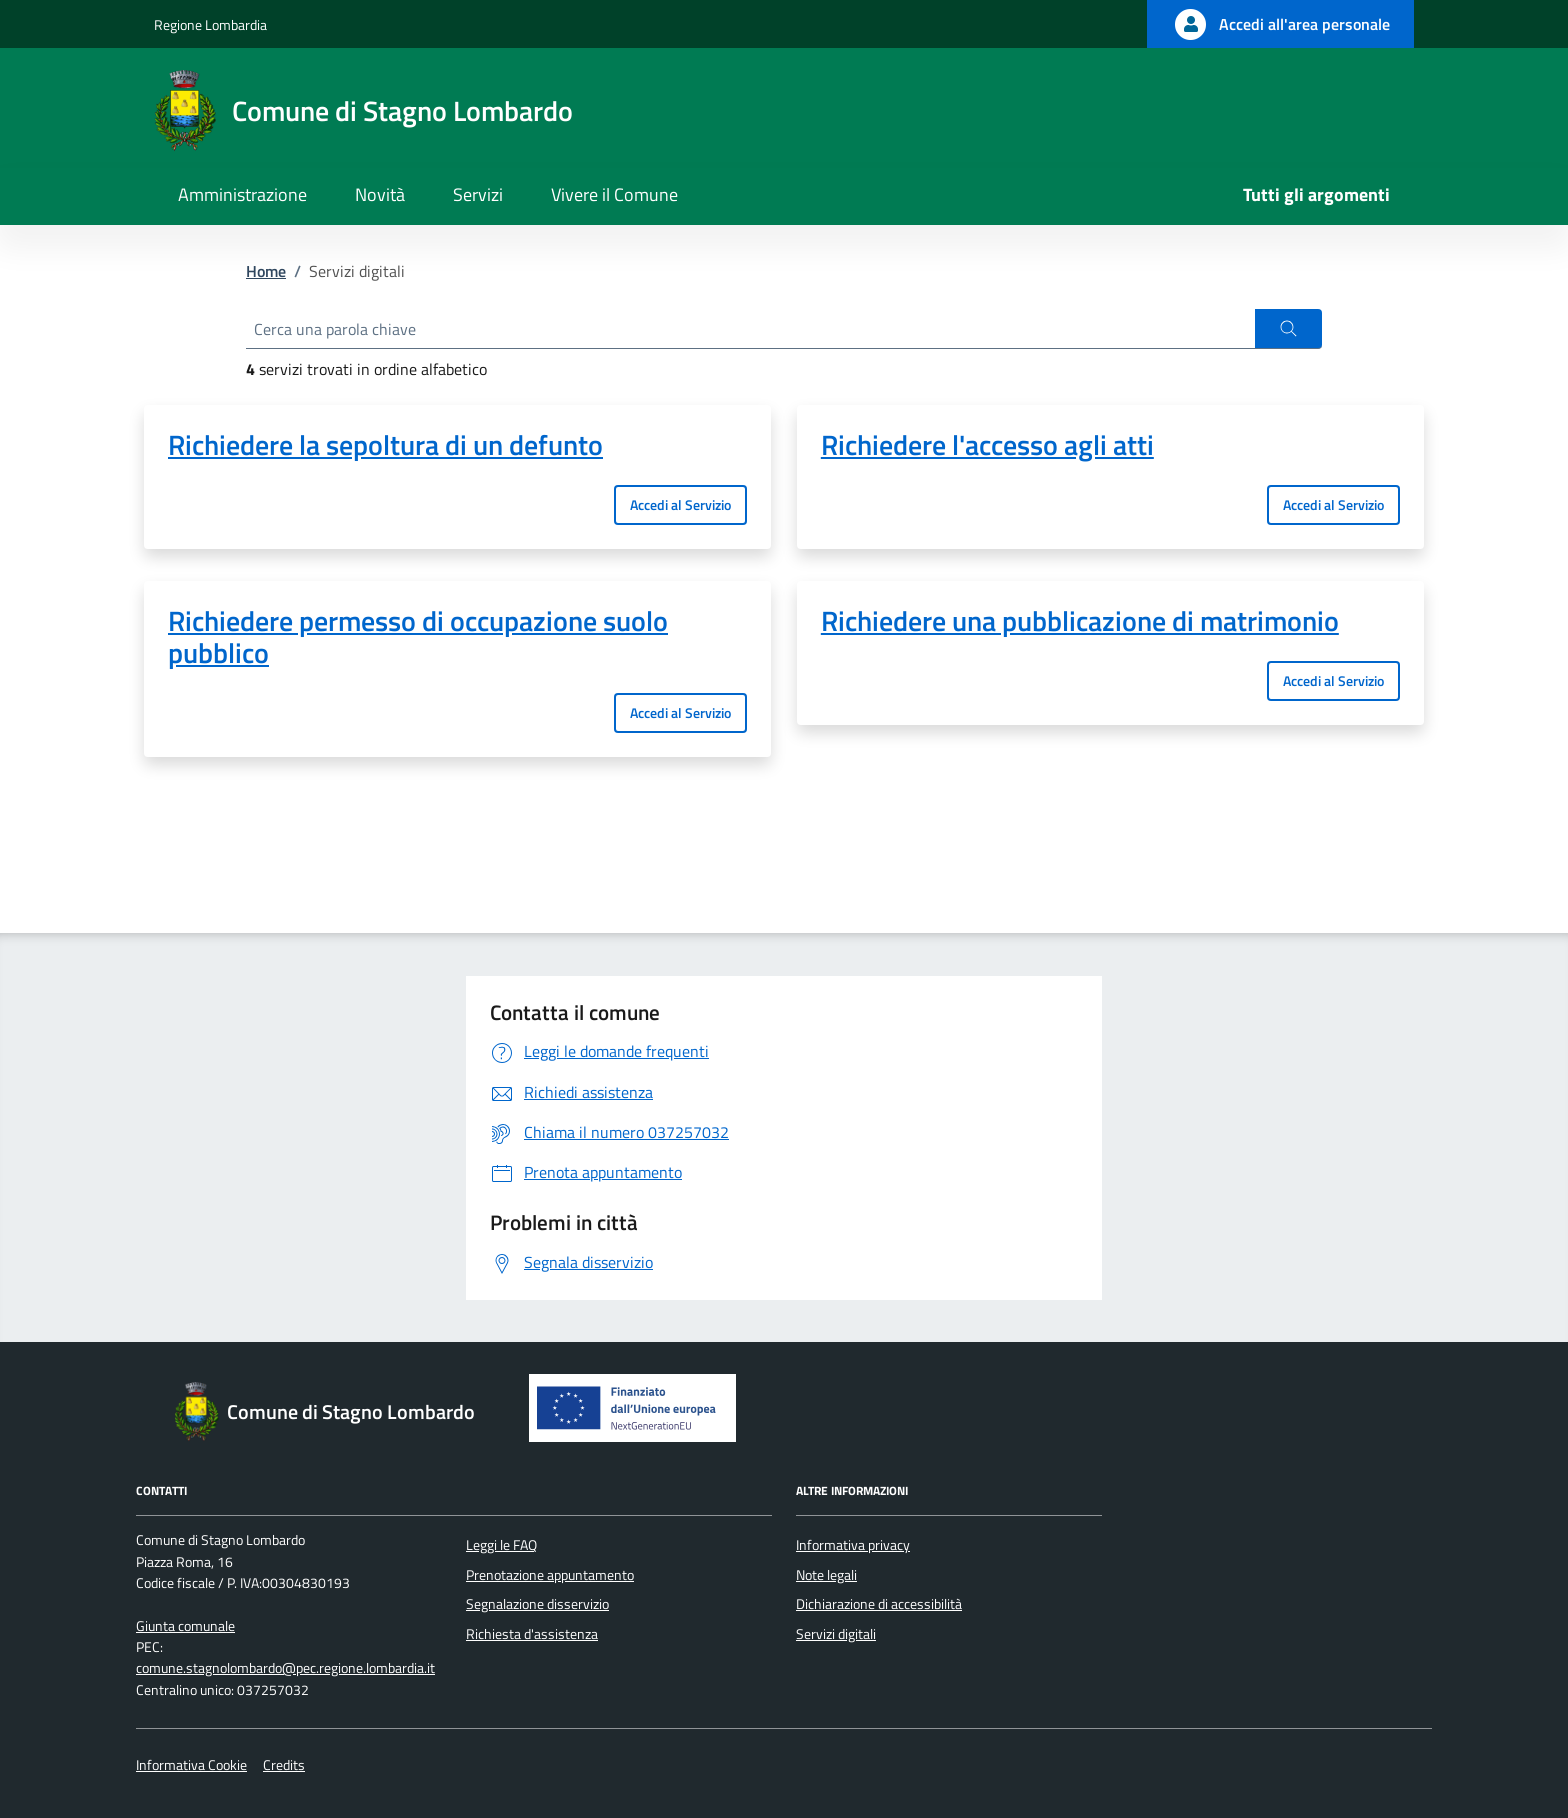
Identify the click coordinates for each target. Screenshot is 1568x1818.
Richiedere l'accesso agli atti (987, 445)
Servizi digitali (836, 1634)
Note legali (826, 1575)
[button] (1288, 329)
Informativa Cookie (191, 1765)
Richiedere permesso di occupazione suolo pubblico (418, 637)
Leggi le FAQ (501, 1545)
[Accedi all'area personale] (1280, 24)
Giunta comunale (185, 1626)
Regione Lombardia (210, 24)
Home (266, 271)
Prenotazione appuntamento (550, 1575)
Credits (284, 1765)
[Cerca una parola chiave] (750, 329)
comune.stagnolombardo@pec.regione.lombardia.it (285, 1668)
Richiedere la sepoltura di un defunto (385, 445)
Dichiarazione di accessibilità (879, 1604)
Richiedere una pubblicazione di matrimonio (1080, 621)
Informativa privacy (853, 1545)
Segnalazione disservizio (537, 1604)
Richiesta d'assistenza (532, 1634)
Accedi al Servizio (680, 504)
